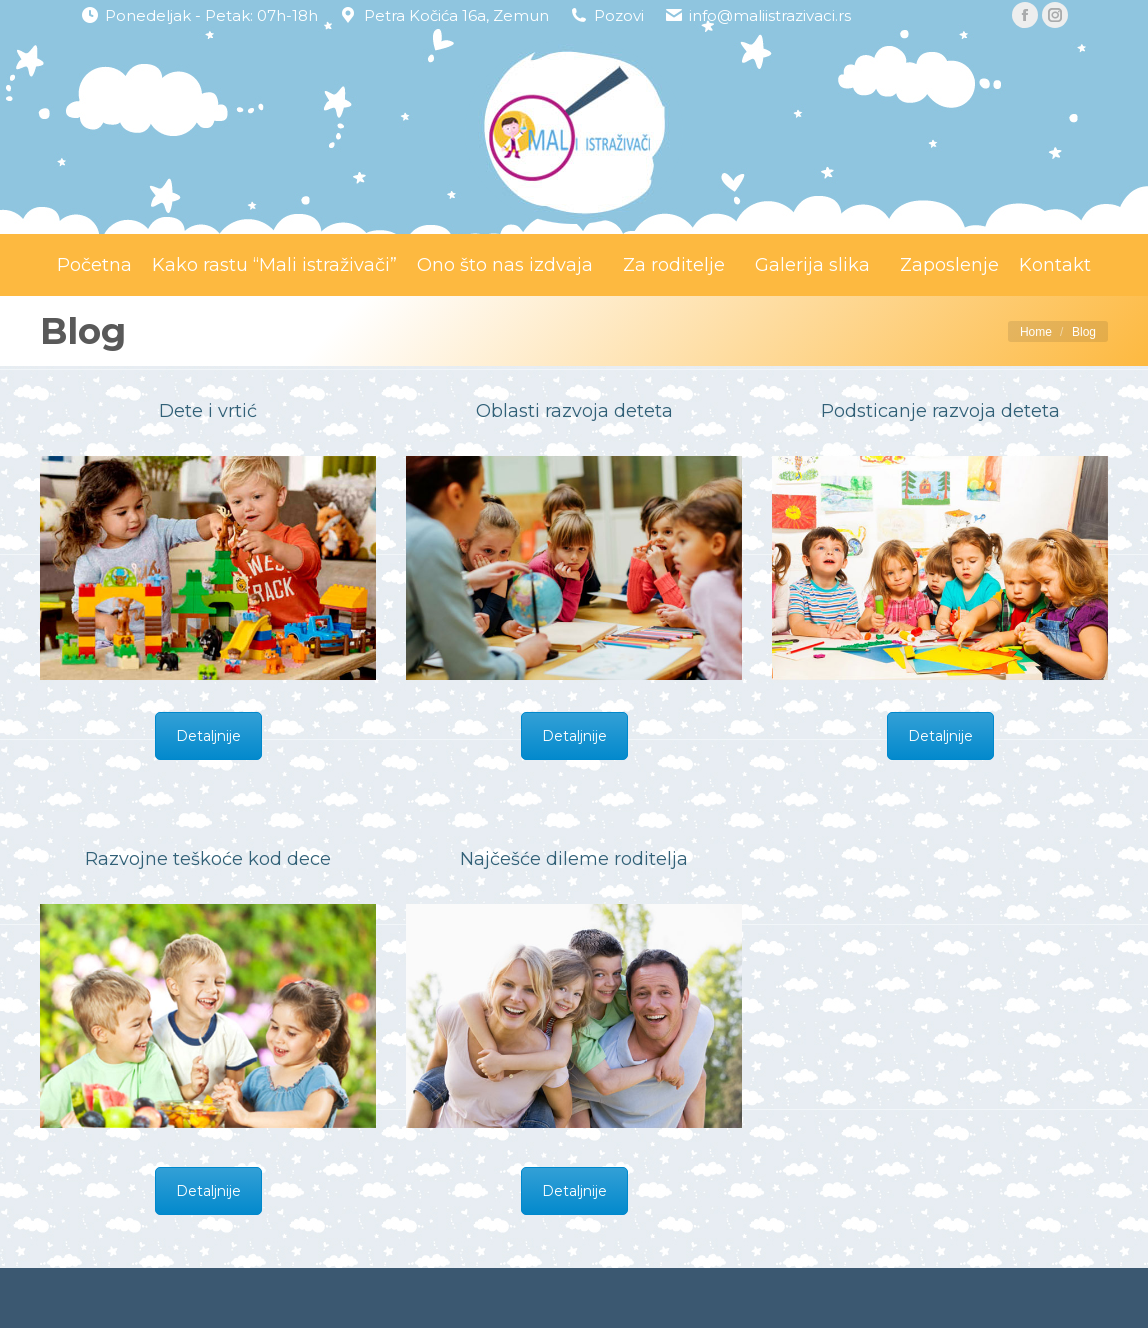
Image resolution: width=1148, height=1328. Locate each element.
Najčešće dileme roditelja (574, 859)
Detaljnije (208, 736)
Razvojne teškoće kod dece (208, 859)
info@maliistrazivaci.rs (770, 15)
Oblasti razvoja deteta (574, 411)
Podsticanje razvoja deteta (940, 411)
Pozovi (619, 15)
